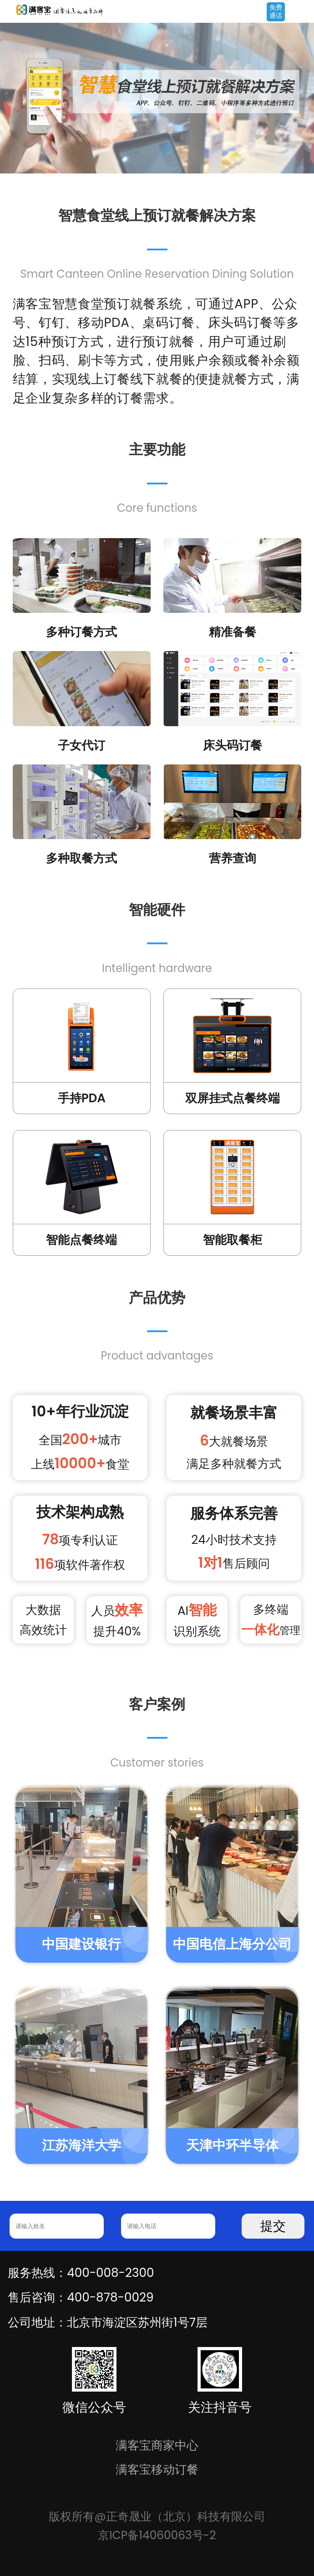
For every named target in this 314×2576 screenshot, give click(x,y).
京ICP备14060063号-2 (157, 2535)
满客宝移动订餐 (157, 2469)
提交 (273, 2226)
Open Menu (302, 12)
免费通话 (275, 11)
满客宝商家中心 (157, 2445)
